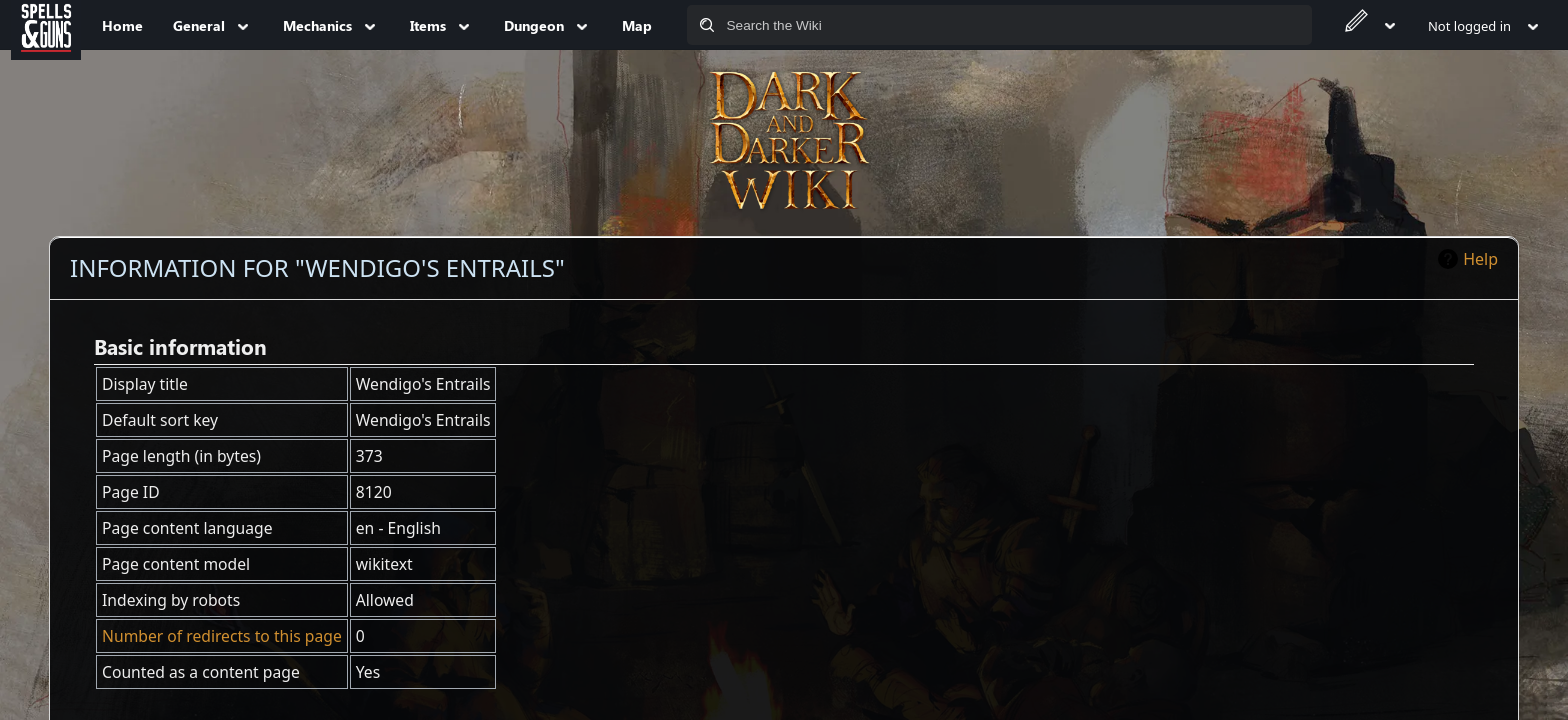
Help (1480, 259)
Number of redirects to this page (222, 636)
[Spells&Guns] (46, 25)
